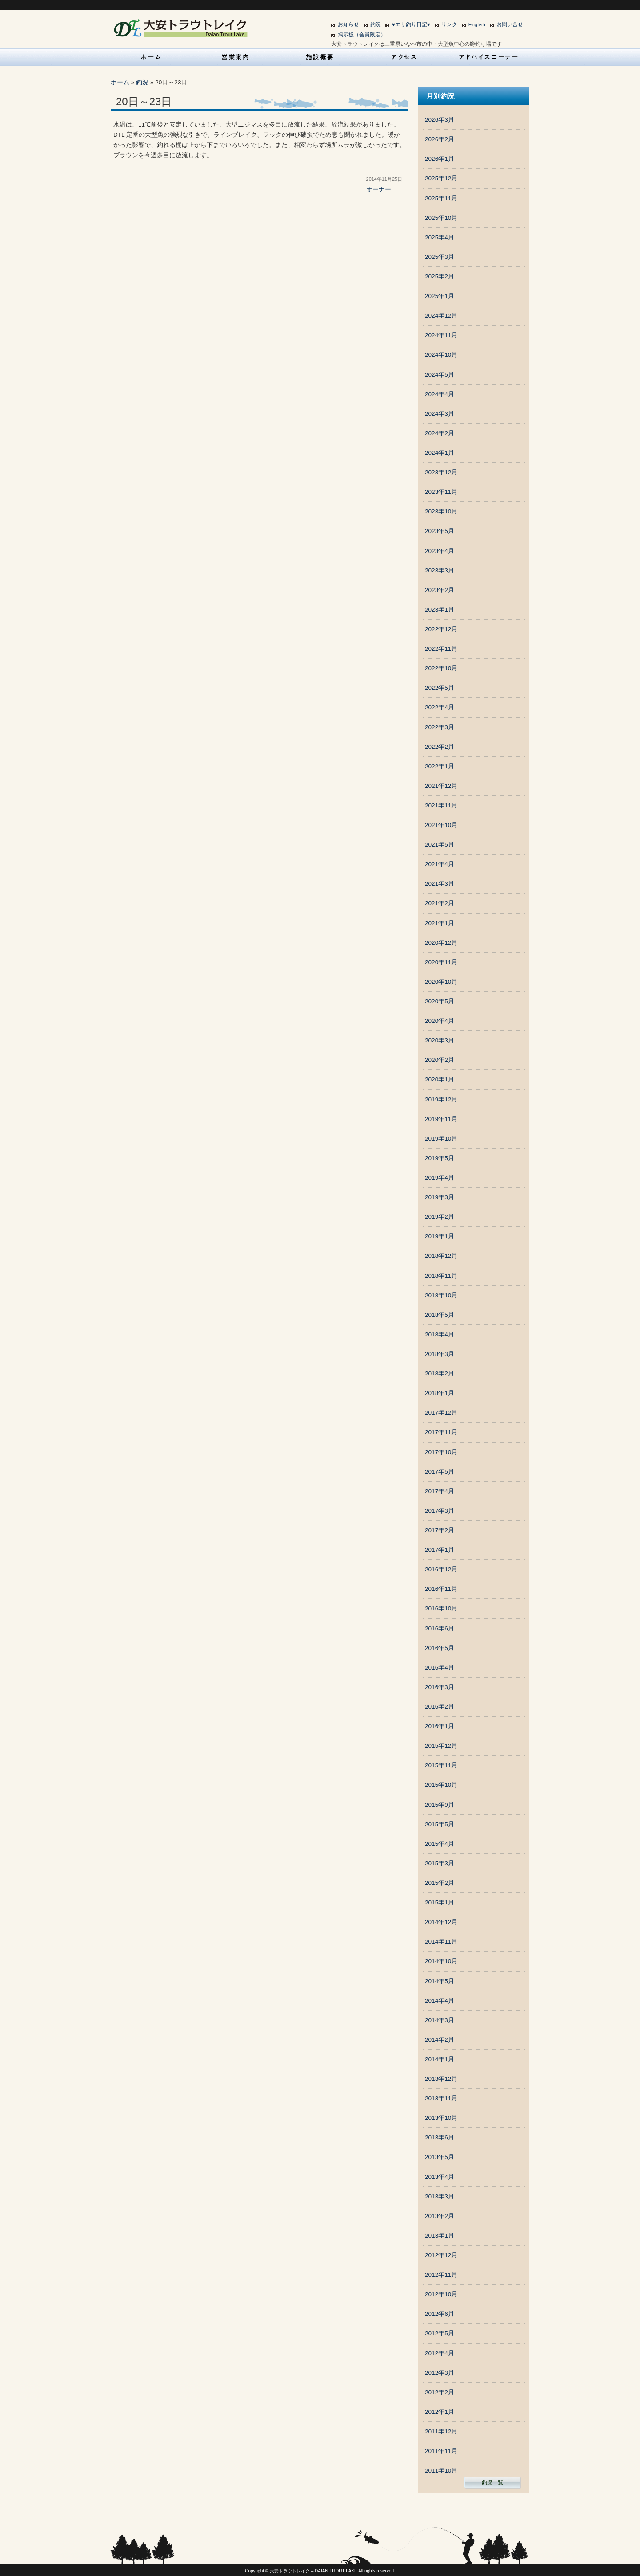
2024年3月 (439, 413)
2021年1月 (439, 923)
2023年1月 (439, 609)
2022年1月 (439, 766)
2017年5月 (439, 1471)
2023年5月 (439, 531)
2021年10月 (441, 825)
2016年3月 (439, 1687)
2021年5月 (439, 844)
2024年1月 (439, 452)
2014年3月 (439, 2020)
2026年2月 (439, 139)
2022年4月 (439, 707)
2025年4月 (439, 237)
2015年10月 (441, 1784)
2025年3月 (439, 257)
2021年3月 (439, 883)
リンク (449, 24)
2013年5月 (439, 2157)
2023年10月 (441, 511)
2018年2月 (439, 1373)
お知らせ (348, 24)
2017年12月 (441, 1412)
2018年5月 (439, 1315)
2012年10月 (441, 2294)
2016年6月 (439, 1628)
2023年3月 (439, 570)
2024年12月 (441, 315)
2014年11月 (441, 1941)
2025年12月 (441, 178)
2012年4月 (439, 2353)
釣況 (375, 24)
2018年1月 (439, 1393)
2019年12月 (441, 1099)
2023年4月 (439, 551)
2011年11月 (441, 2451)
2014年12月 (441, 1922)
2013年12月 (441, 2078)
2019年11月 (441, 1119)
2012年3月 (439, 2372)
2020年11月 (441, 962)
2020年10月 (441, 981)
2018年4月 (439, 1334)
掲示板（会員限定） (362, 34)
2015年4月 (439, 1844)
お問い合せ (509, 24)
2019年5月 (439, 1158)
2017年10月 (441, 1452)
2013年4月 (439, 2177)
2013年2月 (439, 2216)
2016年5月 (439, 1648)
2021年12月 (441, 786)
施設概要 (320, 57)
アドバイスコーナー (489, 57)
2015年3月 (439, 1863)
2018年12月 (441, 1255)
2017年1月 (439, 1549)
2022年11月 (441, 648)
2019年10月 (441, 1138)
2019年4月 (439, 1177)
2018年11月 (441, 1275)
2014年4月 (439, 2000)
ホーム (120, 82)
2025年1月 (439, 296)
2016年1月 (439, 1726)
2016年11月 (441, 1589)
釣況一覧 (492, 2482)
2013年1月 (439, 2235)
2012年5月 (439, 2333)
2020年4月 (439, 1021)
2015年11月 (441, 1765)
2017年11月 (441, 1432)
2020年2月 (439, 1060)
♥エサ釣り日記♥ (411, 24)
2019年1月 (439, 1236)
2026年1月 (439, 158)
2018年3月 (439, 1354)
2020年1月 (439, 1079)
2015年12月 (441, 1745)
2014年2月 (439, 2039)
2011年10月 (441, 2470)
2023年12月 (441, 472)
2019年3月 (439, 1197)
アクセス (404, 57)
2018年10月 (441, 1295)
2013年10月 (441, 2118)
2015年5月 (439, 1824)
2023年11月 (441, 492)
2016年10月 (441, 1608)
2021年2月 (439, 903)
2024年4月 (439, 394)
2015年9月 (439, 1804)
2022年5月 (439, 687)
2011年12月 (441, 2431)
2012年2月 (439, 2392)
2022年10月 (441, 668)
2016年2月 (439, 1706)
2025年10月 (441, 218)
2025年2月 (439, 276)
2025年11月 (441, 198)
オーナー (378, 189)
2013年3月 (439, 2196)
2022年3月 (439, 727)
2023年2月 (439, 590)
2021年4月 (439, 864)
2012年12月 (441, 2255)
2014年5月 (439, 1981)
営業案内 (235, 57)
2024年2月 (439, 433)
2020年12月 (441, 942)
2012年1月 (439, 2412)
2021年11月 (441, 805)
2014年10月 (441, 1961)
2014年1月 (439, 2059)
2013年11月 (441, 2098)
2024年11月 (441, 335)
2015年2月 (439, 1883)
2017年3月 (439, 1510)
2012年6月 (439, 2313)
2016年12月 (441, 1569)
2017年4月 (439, 1491)
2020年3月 (439, 1040)
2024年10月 (441, 354)
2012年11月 (441, 2274)
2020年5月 (439, 1001)
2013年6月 (439, 2137)
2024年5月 (439, 374)
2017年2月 (439, 1530)
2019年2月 (439, 1216)
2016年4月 (439, 1667)
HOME (151, 57)
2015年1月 (439, 1902)
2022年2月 (439, 746)
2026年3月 (439, 119)
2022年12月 (441, 629)
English (476, 24)
